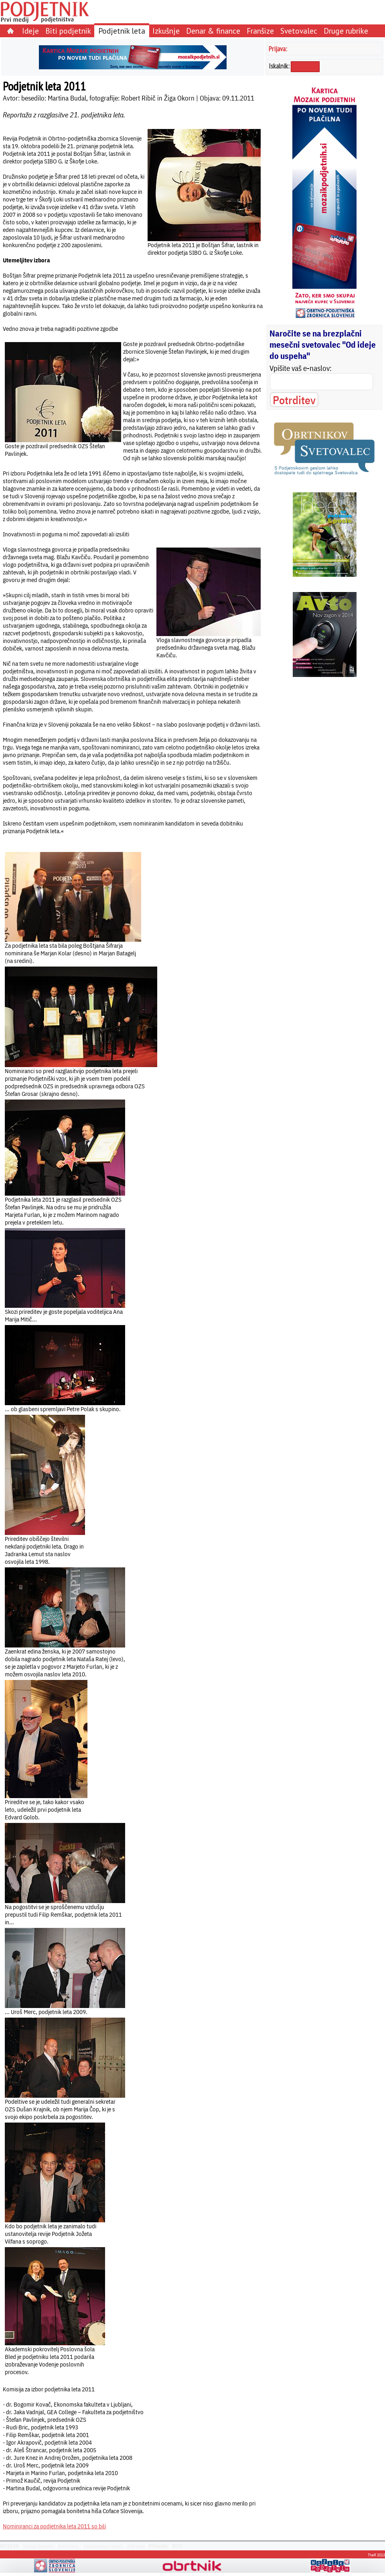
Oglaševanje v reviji (103, 2546)
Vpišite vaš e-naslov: (301, 368)
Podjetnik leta (121, 31)
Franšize (260, 31)
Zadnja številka (38, 2546)
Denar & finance (213, 31)
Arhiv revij (68, 2546)
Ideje (30, 31)
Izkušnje (166, 31)
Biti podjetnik (68, 31)
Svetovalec (298, 31)
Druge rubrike (346, 31)
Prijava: (278, 48)
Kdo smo (136, 2546)
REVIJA (9, 2546)
